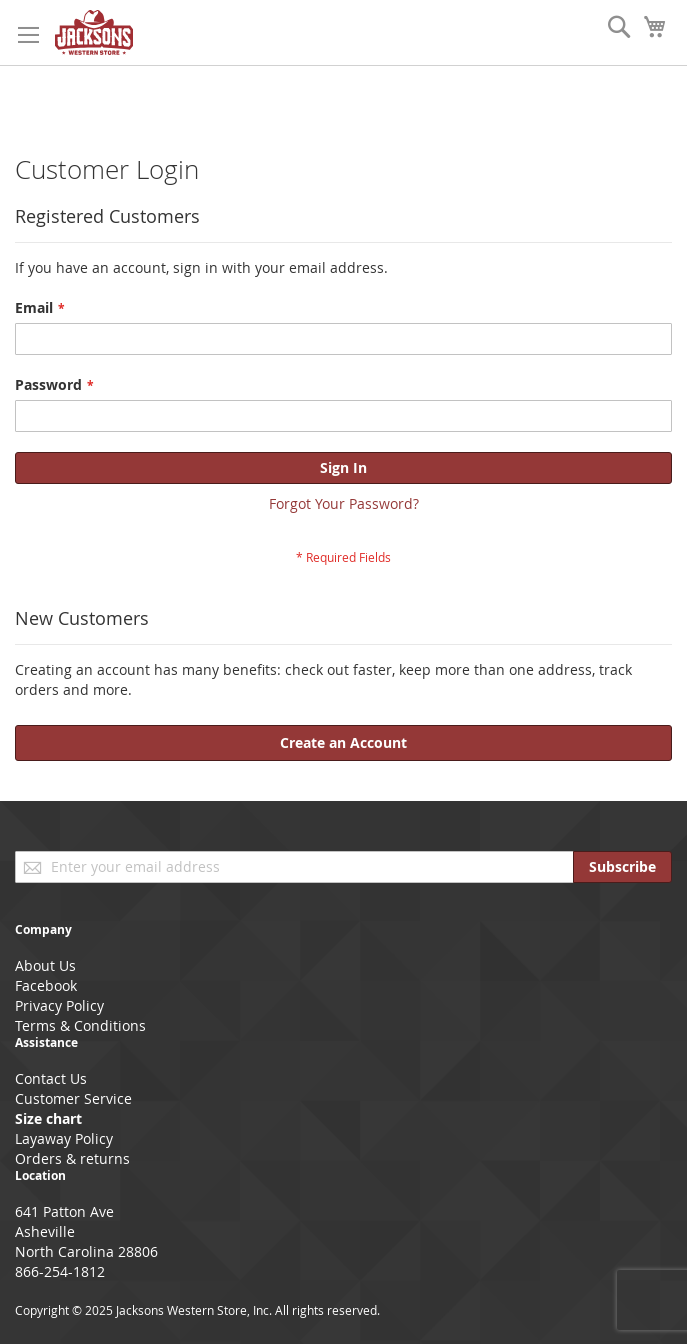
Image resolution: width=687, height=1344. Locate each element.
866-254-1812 (60, 1271)
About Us (45, 965)
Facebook (46, 985)
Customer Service (73, 1098)
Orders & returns (72, 1158)
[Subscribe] (622, 867)
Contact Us (51, 1078)
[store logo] (94, 32)
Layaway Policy (64, 1138)
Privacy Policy (59, 1005)
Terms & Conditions (80, 1025)
